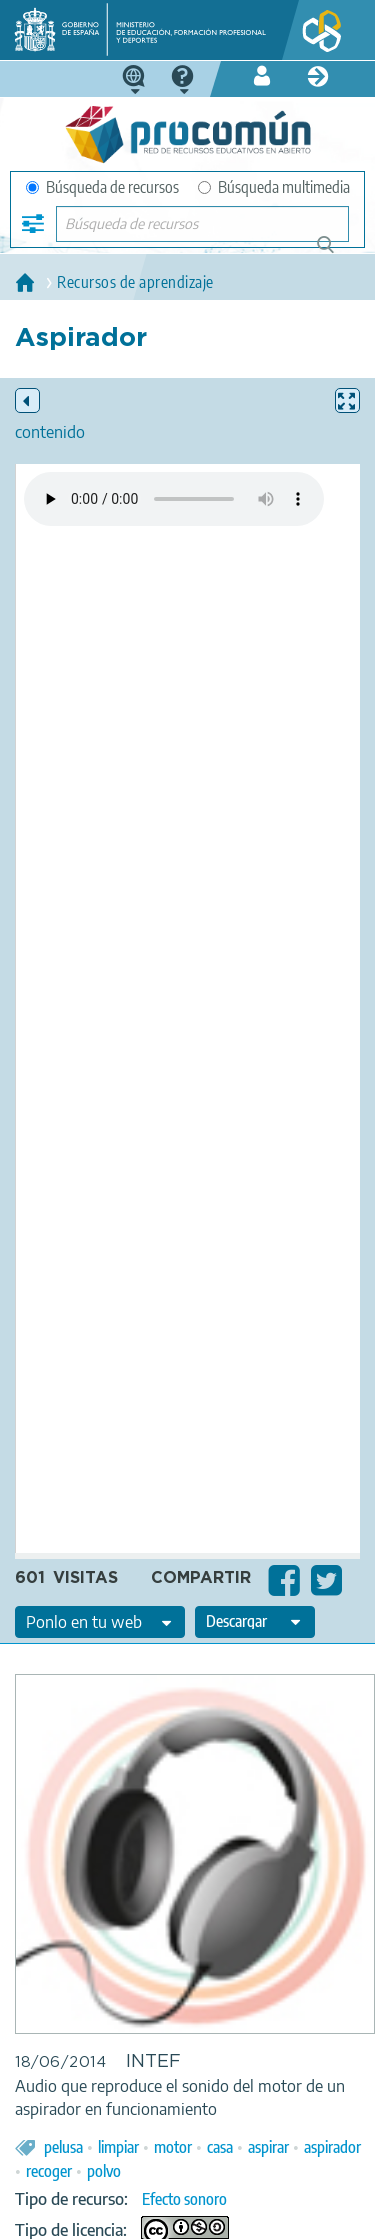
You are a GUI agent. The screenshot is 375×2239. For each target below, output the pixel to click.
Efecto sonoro (184, 2199)
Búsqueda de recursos (102, 187)
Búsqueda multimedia (274, 187)
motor (173, 2147)
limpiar (118, 2147)
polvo (104, 2171)
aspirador (332, 2147)
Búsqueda (336, 252)
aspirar (268, 2147)
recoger (49, 2171)
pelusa (63, 2147)
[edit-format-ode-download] (255, 1622)
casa (220, 2147)
